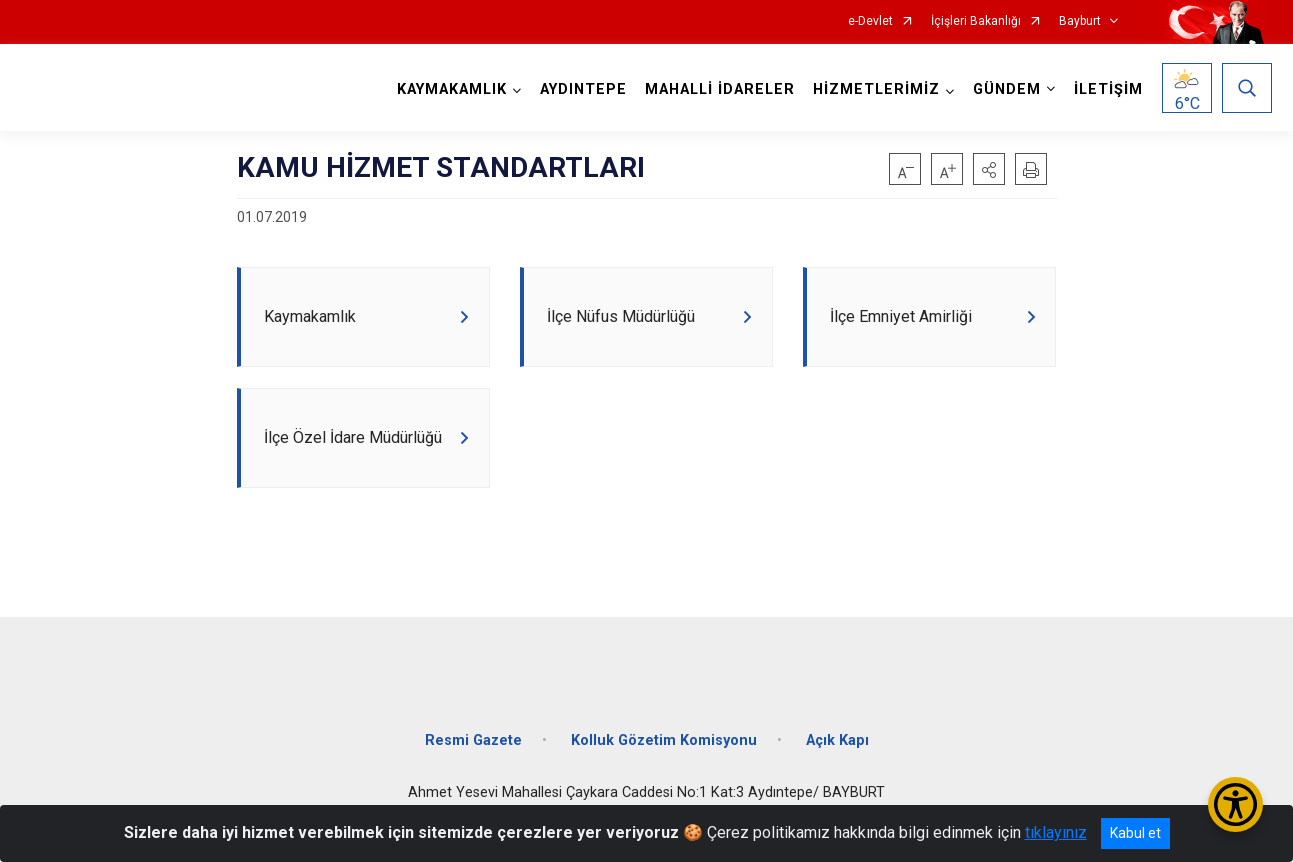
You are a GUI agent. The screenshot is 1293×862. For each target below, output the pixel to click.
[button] (989, 169)
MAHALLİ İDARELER (717, 89)
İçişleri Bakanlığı (976, 21)
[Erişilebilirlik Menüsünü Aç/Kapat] (1235, 804)
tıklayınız (1056, 832)
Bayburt (1080, 21)
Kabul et (1135, 833)
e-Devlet (870, 21)
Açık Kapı (837, 757)
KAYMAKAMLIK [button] (449, 89)
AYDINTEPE (580, 89)
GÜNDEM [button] (1004, 89)
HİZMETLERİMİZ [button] (873, 89)
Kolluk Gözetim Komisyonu (664, 757)
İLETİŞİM (1105, 89)
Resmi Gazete (473, 757)
